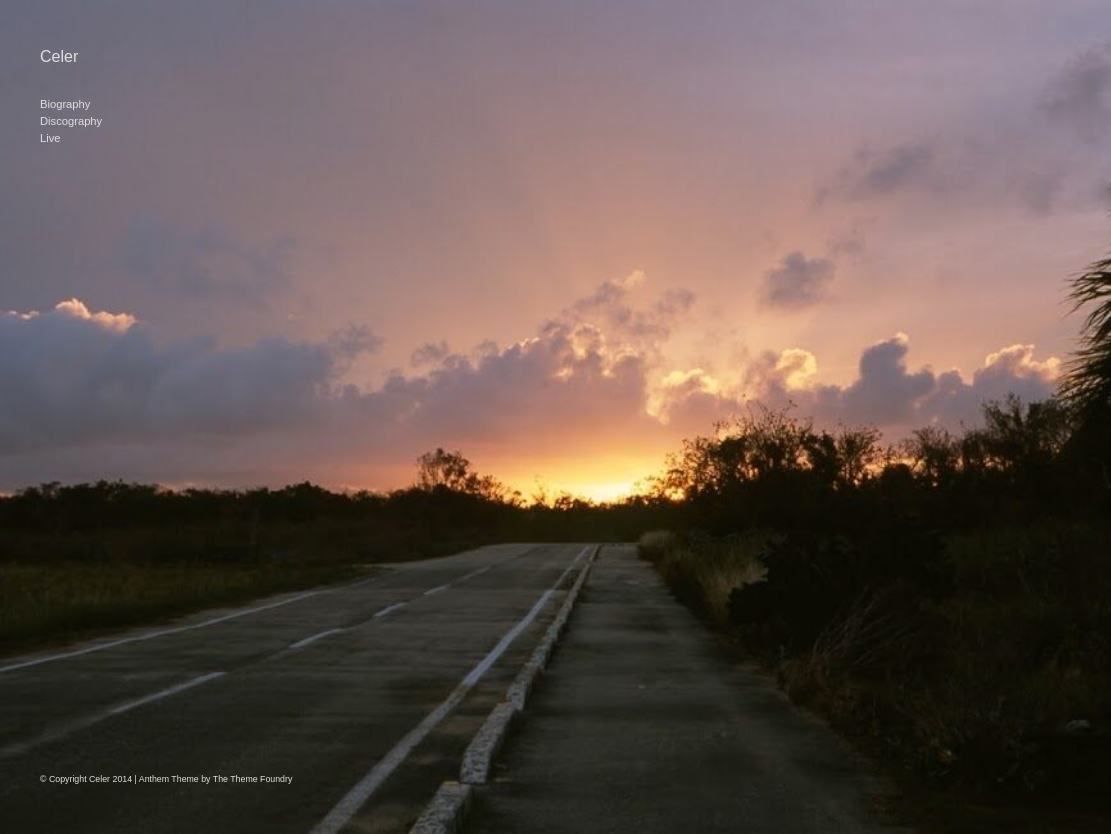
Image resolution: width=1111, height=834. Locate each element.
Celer (59, 56)
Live (50, 138)
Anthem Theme (169, 779)
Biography (65, 104)
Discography (71, 121)
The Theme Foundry (253, 779)
